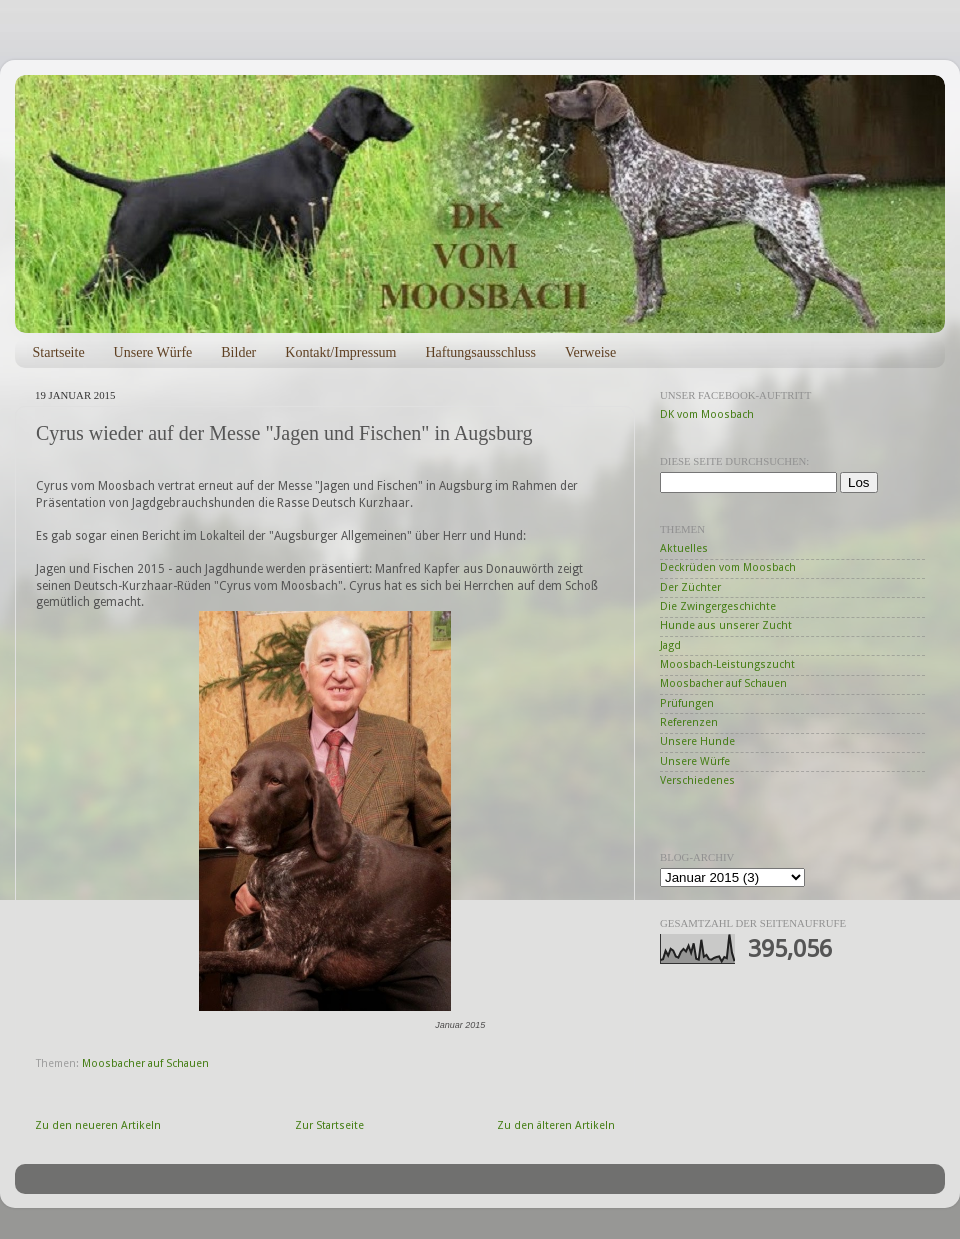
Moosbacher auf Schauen (145, 1063)
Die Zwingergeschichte (718, 606)
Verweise (590, 352)
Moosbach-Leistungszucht (727, 664)
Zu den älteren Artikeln (556, 1125)
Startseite (59, 352)
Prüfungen (687, 703)
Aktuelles (684, 548)
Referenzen (689, 722)
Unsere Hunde (697, 741)
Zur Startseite (329, 1125)
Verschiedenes (697, 780)
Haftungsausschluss (480, 352)
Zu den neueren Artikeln (98, 1125)
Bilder (238, 352)
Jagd (670, 645)
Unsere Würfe (153, 352)
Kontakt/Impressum (340, 352)
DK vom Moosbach (707, 414)
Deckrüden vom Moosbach (728, 567)
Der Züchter (690, 587)
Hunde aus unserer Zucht (726, 625)
